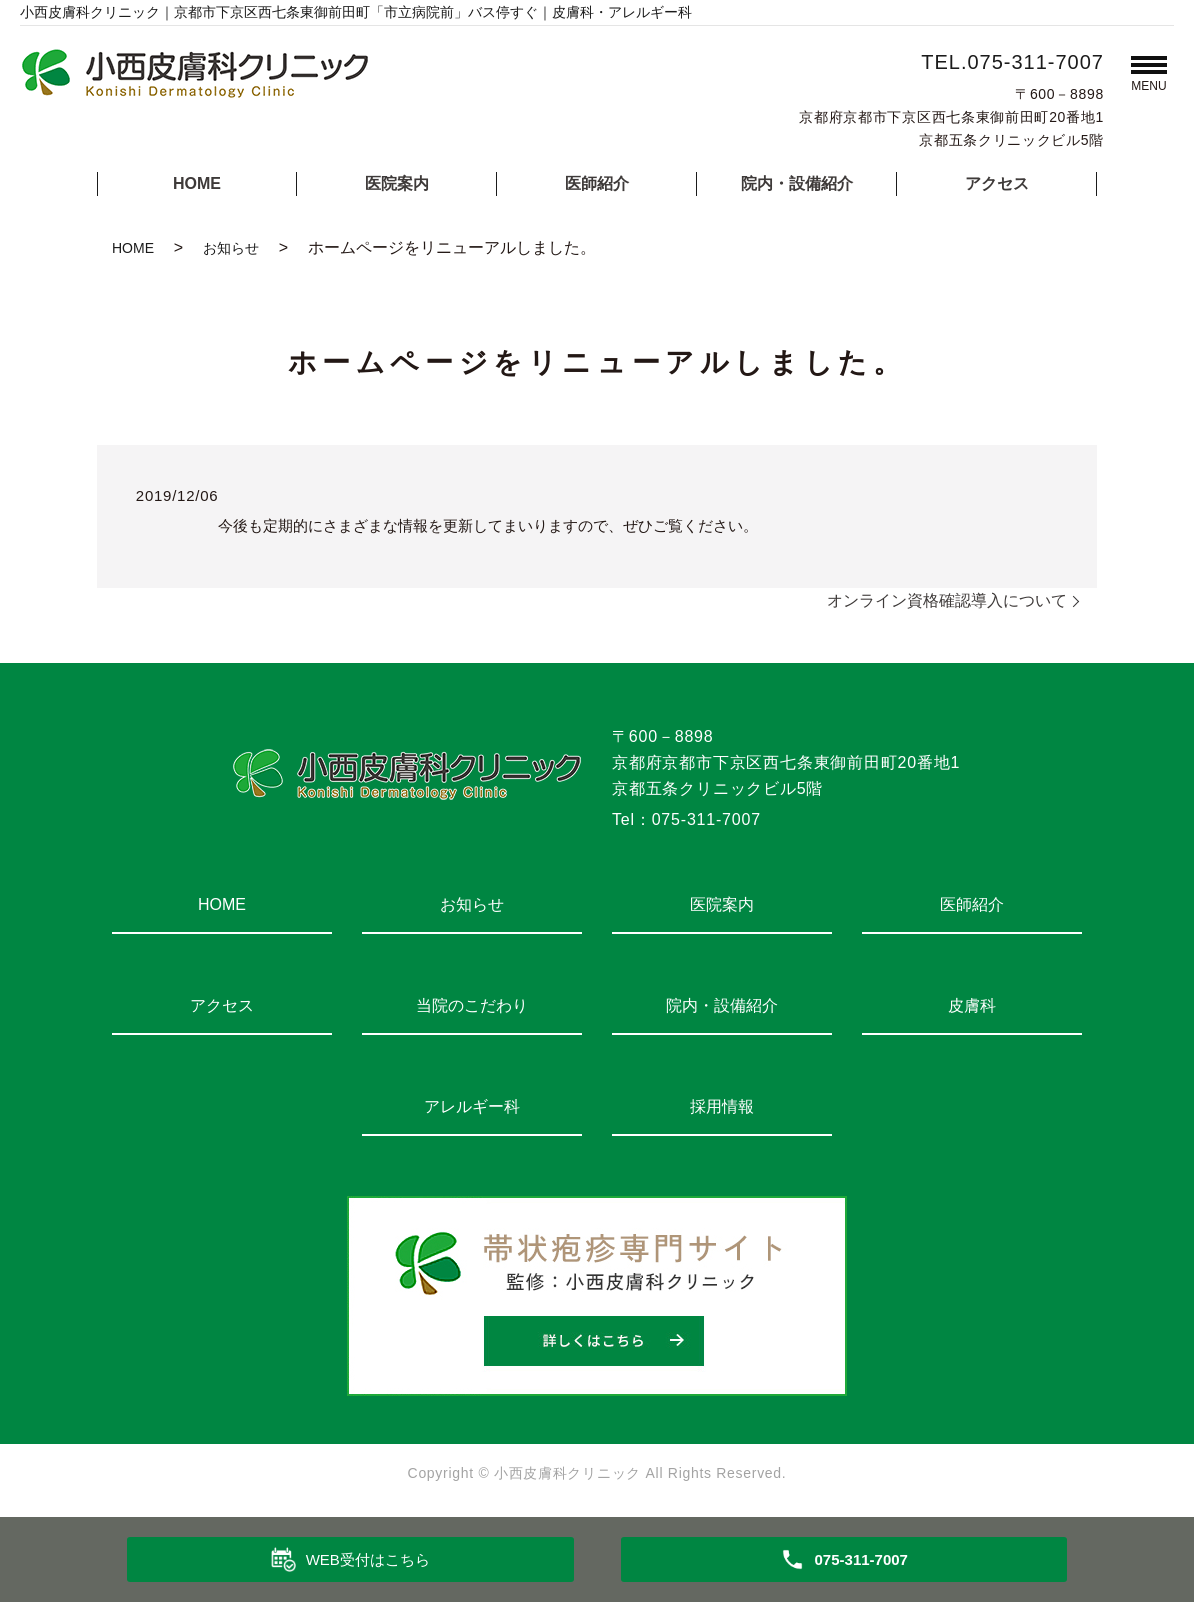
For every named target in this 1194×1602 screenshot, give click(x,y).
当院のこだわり (472, 1005)
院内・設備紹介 (797, 183)
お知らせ (231, 248)
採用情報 (722, 1106)
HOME (197, 183)
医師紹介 (597, 183)
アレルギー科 (472, 1106)
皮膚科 (972, 1005)
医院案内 (397, 183)
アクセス (997, 183)
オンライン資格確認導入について (947, 600)
